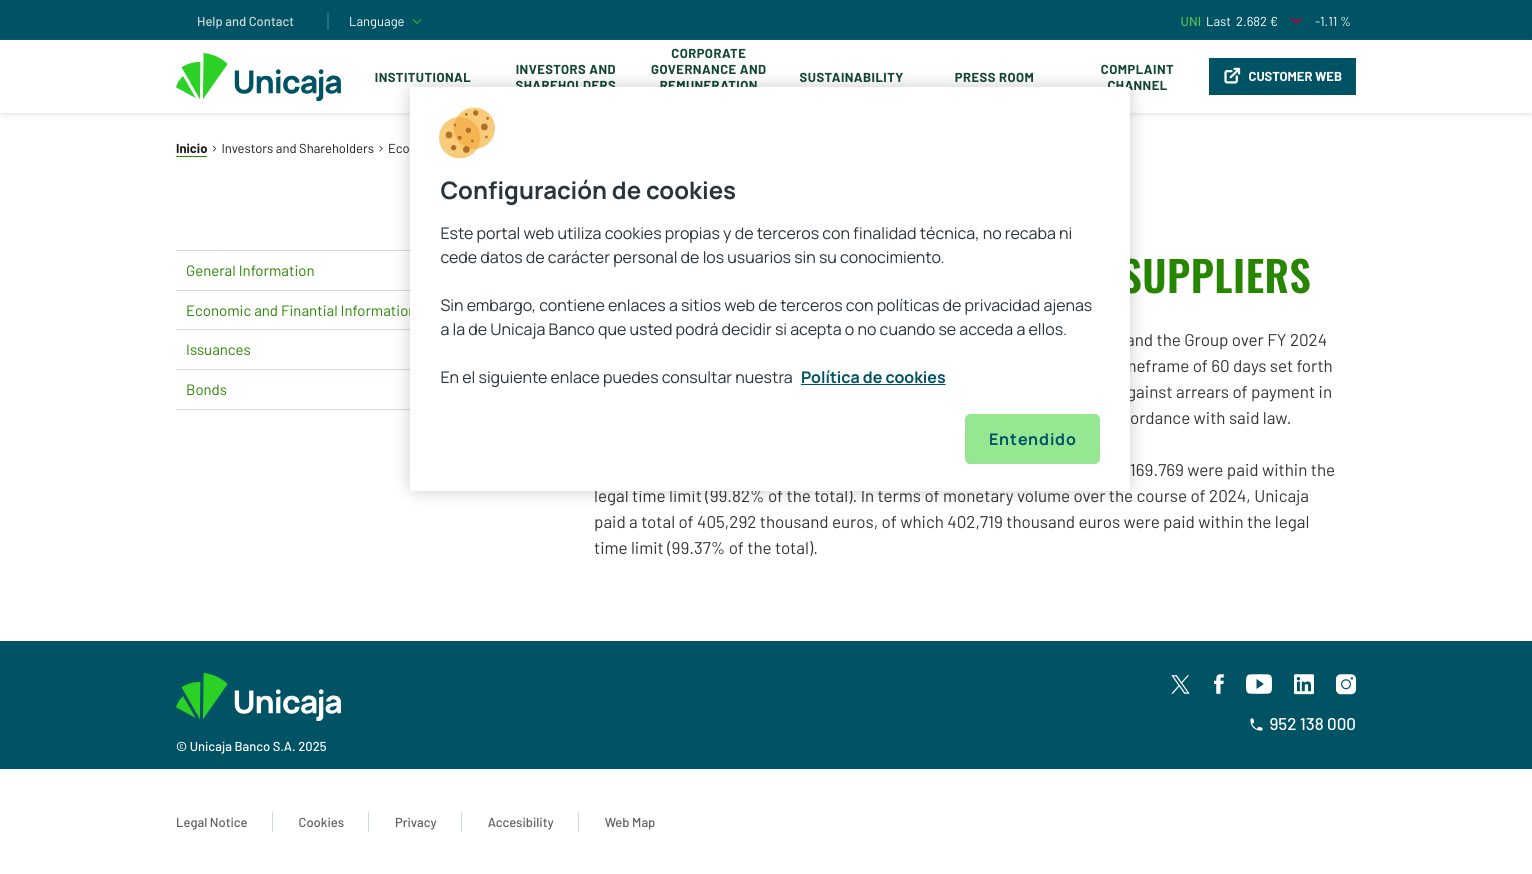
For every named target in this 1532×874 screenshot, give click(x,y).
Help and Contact (245, 21)
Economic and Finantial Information (326, 310)
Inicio (191, 148)
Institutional (423, 77)
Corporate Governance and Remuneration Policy (708, 77)
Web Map (630, 822)
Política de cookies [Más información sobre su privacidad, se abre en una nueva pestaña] (873, 377)
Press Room (994, 77)
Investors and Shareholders (565, 77)
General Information (326, 270)
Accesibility (521, 822)
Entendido (1032, 439)
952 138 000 (1302, 724)
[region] (770, 289)
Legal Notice (212, 822)
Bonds (326, 390)
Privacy (416, 822)
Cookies (321, 822)
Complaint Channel (1137, 77)
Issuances (326, 350)
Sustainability (852, 77)
